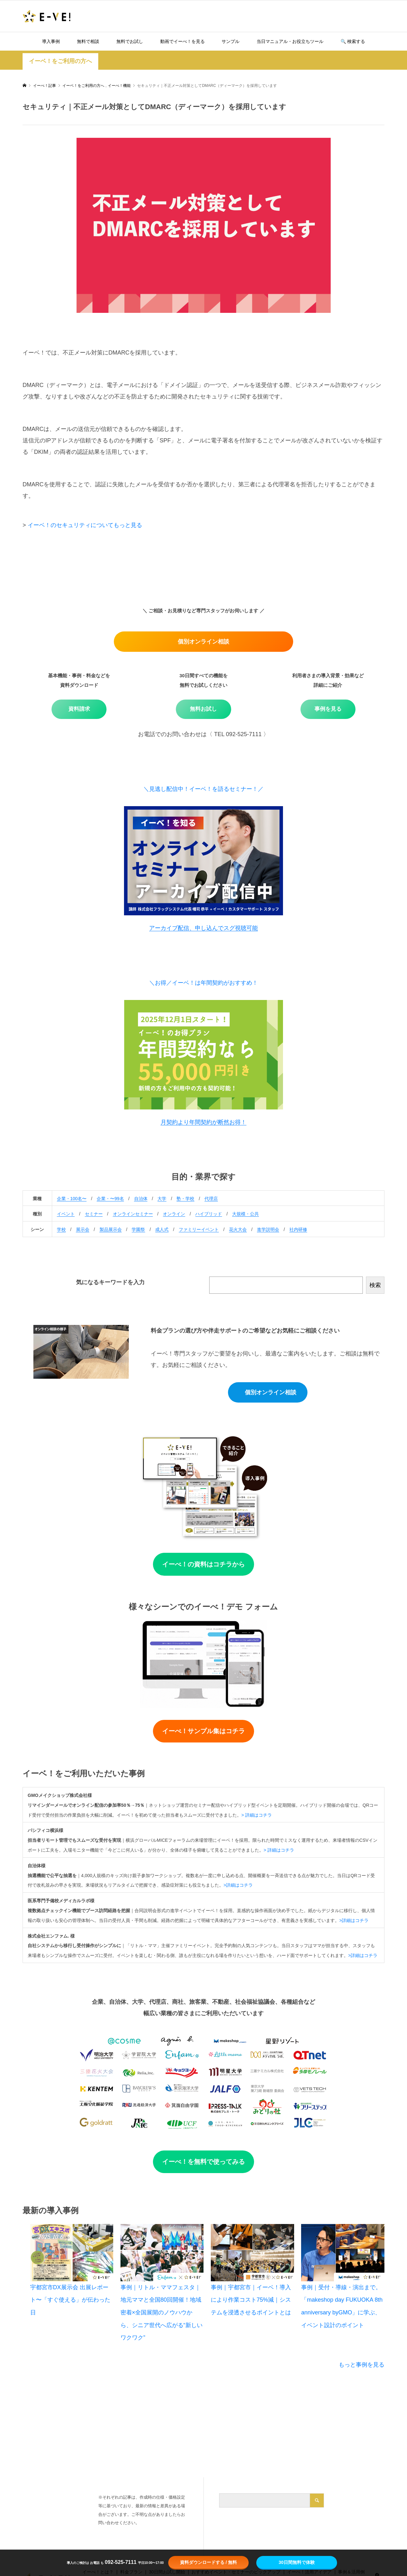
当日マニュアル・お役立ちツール (290, 41)
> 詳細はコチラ (256, 1815)
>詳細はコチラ (238, 1885)
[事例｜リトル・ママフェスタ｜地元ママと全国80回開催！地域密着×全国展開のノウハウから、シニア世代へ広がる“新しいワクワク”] (162, 2252)
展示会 (82, 1229)
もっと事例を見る (361, 2364)
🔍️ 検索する (353, 41)
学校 (61, 1229)
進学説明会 (268, 1229)
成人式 (162, 1229)
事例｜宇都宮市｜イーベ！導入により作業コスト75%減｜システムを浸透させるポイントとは (251, 2300)
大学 (161, 1198)
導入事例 (51, 41)
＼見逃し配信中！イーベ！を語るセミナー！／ (203, 789)
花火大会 (238, 1229)
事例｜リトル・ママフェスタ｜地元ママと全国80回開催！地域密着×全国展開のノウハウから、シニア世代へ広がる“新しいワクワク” (162, 2312)
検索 (375, 1285)
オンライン (174, 1213)
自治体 (141, 1198)
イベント (66, 1213)
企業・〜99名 (110, 1198)
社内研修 (298, 1229)
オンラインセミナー (133, 1213)
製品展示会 (111, 1229)
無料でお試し (129, 41)
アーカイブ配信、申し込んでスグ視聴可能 (203, 928)
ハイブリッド (208, 1213)
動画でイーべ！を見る (182, 41)
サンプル (230, 41)
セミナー (94, 1213)
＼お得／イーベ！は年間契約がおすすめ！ (203, 983)
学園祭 (138, 1229)
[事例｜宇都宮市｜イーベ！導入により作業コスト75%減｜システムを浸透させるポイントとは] (252, 2252)
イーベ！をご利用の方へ (60, 61)
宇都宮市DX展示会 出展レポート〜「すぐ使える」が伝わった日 (70, 2300)
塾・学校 (185, 1198)
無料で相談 (88, 41)
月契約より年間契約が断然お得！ (203, 1122)
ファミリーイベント (199, 1229)
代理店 (211, 1198)
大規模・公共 (245, 1213)
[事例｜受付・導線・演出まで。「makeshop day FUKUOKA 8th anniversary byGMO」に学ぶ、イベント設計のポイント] (342, 2252)
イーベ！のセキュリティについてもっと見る (85, 525)
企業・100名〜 (71, 1198)
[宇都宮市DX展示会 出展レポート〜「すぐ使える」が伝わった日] (72, 2252)
